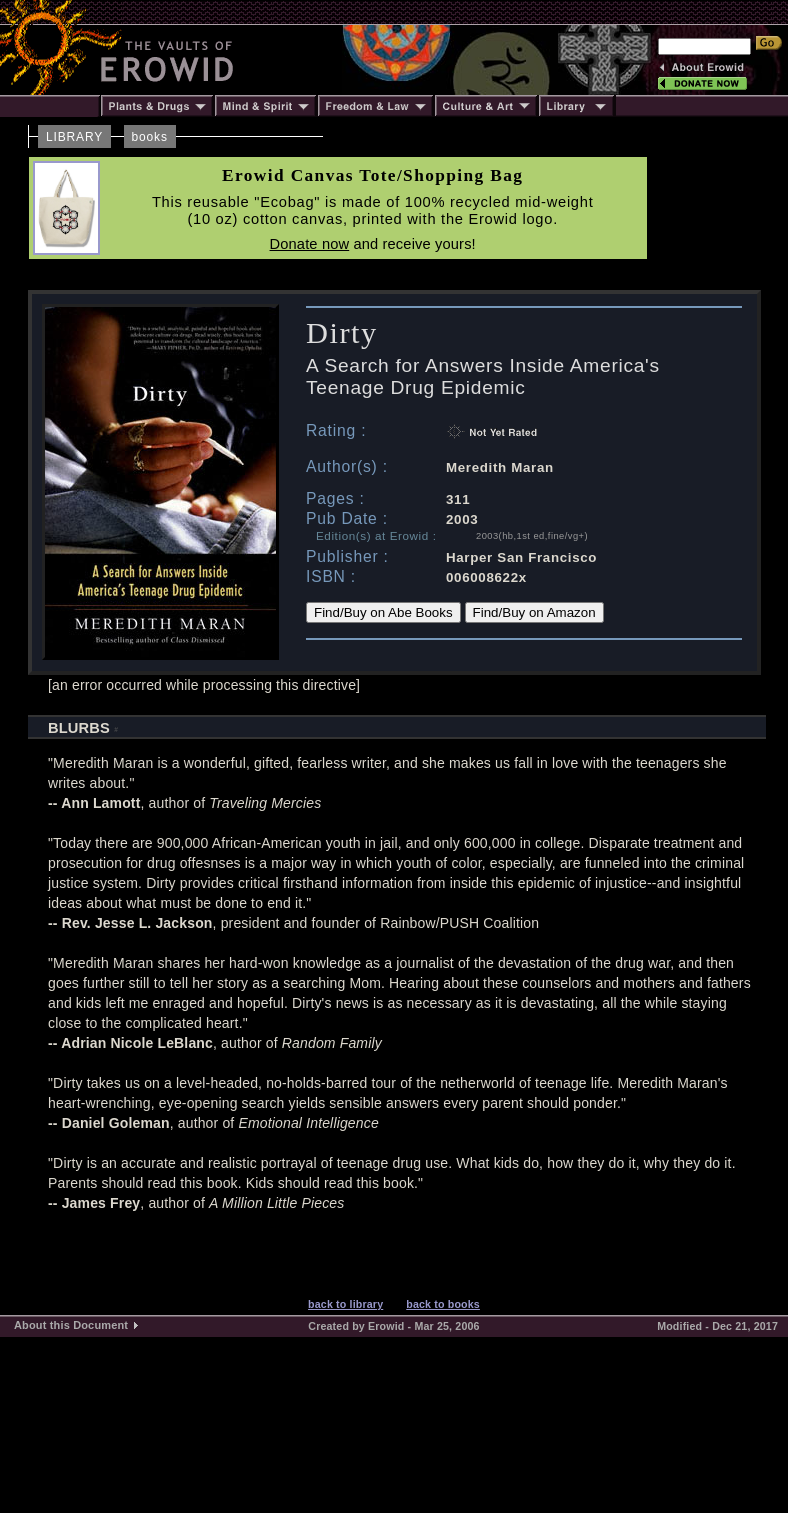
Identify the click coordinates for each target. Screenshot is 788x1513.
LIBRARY (74, 137)
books (150, 137)
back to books (443, 1304)
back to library (345, 1304)
